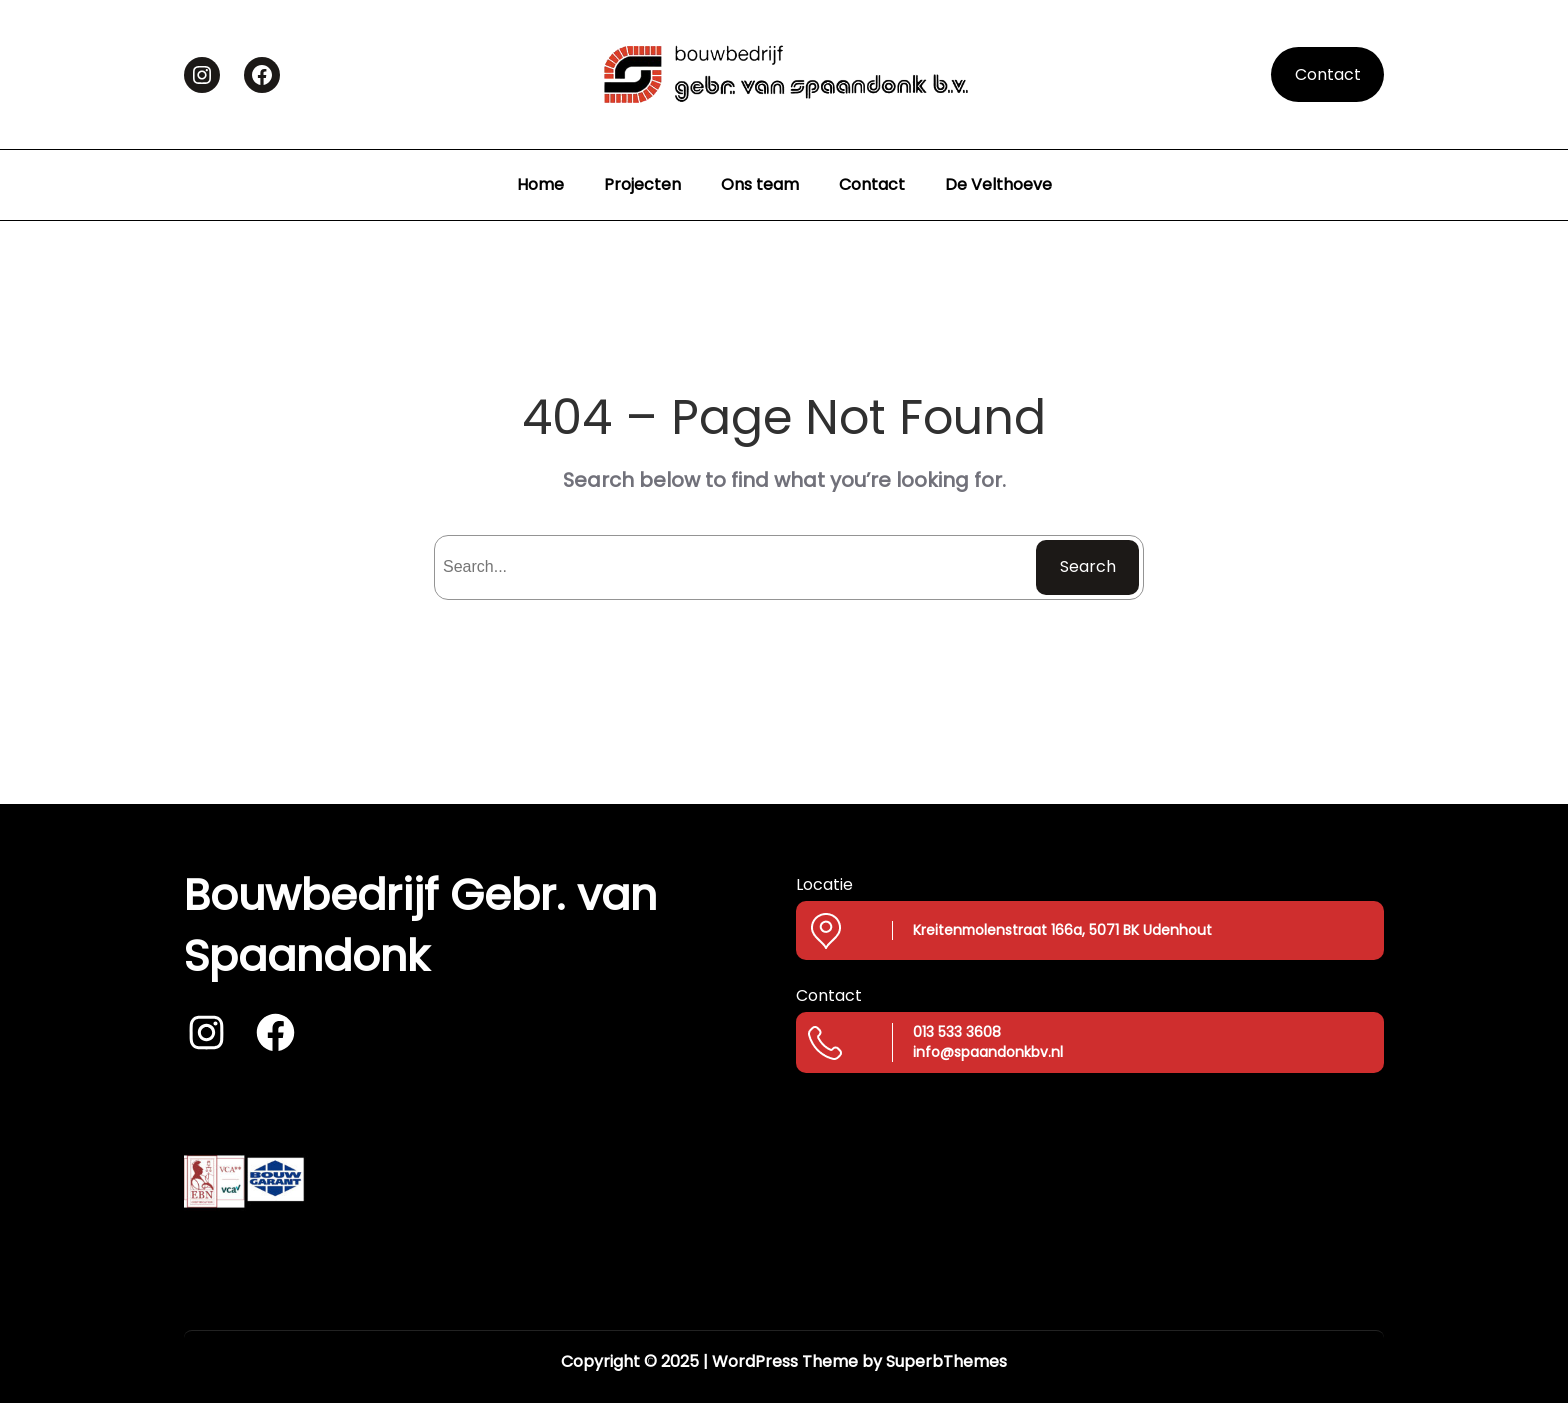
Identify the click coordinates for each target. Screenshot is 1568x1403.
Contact (1328, 74)
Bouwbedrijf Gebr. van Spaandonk (420, 925)
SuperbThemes (946, 1361)
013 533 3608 (957, 1032)
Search (1088, 566)
